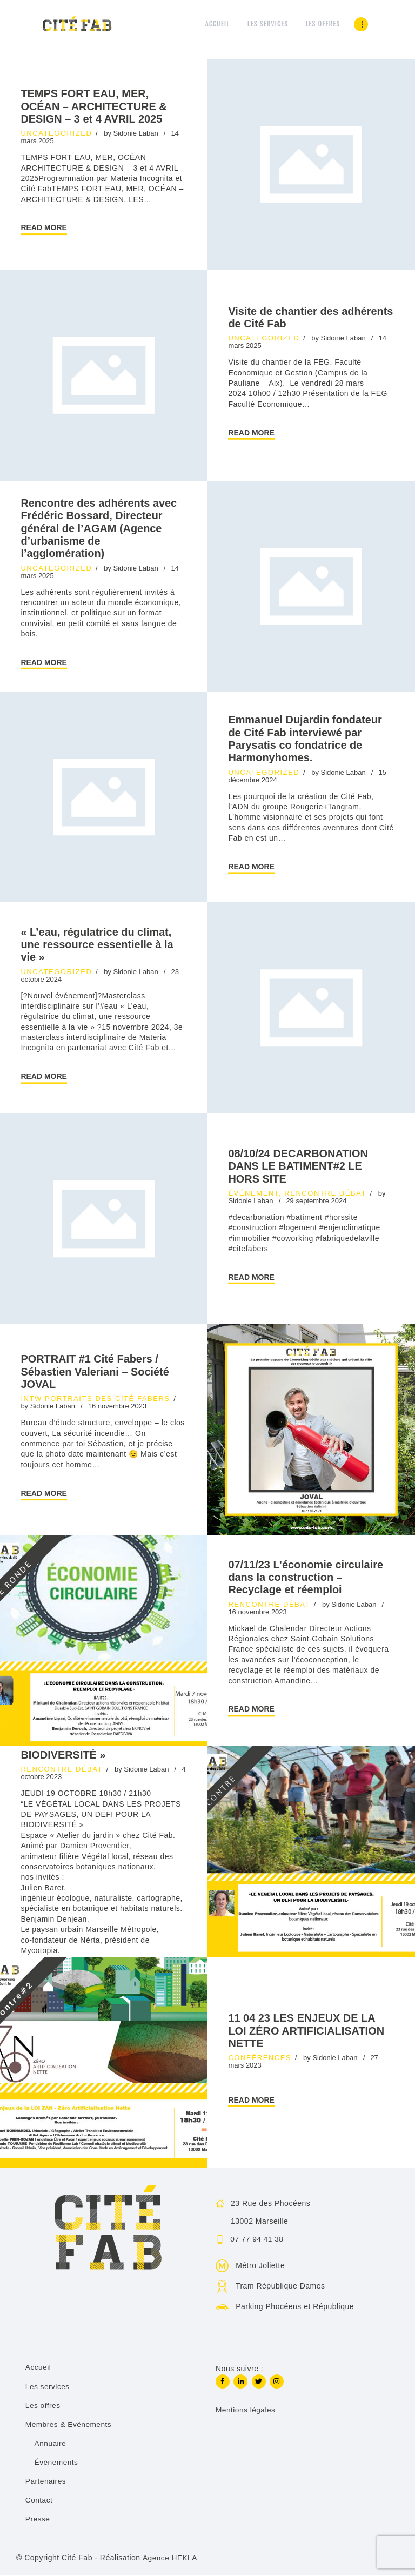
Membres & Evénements (69, 2425)
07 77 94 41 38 (258, 2240)
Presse (38, 2519)
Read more (44, 228)
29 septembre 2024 (316, 1202)
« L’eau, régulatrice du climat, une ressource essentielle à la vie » (83, 945)
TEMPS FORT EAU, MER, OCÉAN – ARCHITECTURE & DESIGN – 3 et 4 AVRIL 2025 (101, 106)
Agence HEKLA (170, 2558)
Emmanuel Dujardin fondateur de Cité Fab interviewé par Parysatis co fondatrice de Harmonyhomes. (304, 739)
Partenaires (46, 2482)
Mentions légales (246, 2411)
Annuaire (51, 2444)
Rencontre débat (325, 1194)
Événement (253, 1194)
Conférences (259, 2059)
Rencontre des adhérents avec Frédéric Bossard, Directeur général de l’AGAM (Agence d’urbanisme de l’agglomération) (101, 529)
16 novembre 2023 (117, 1408)
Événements (57, 2463)
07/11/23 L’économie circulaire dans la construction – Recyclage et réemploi (307, 1579)
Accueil (38, 2368)
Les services (48, 2387)
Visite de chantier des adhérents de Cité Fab (290, 318)
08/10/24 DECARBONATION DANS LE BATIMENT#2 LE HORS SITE (305, 1167)
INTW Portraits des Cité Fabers (95, 1400)
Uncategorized (56, 134)
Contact (39, 2501)
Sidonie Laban (136, 134)
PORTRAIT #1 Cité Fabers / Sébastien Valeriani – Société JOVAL (102, 1372)
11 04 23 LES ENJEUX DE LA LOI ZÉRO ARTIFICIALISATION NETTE (309, 2032)
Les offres (43, 2406)
